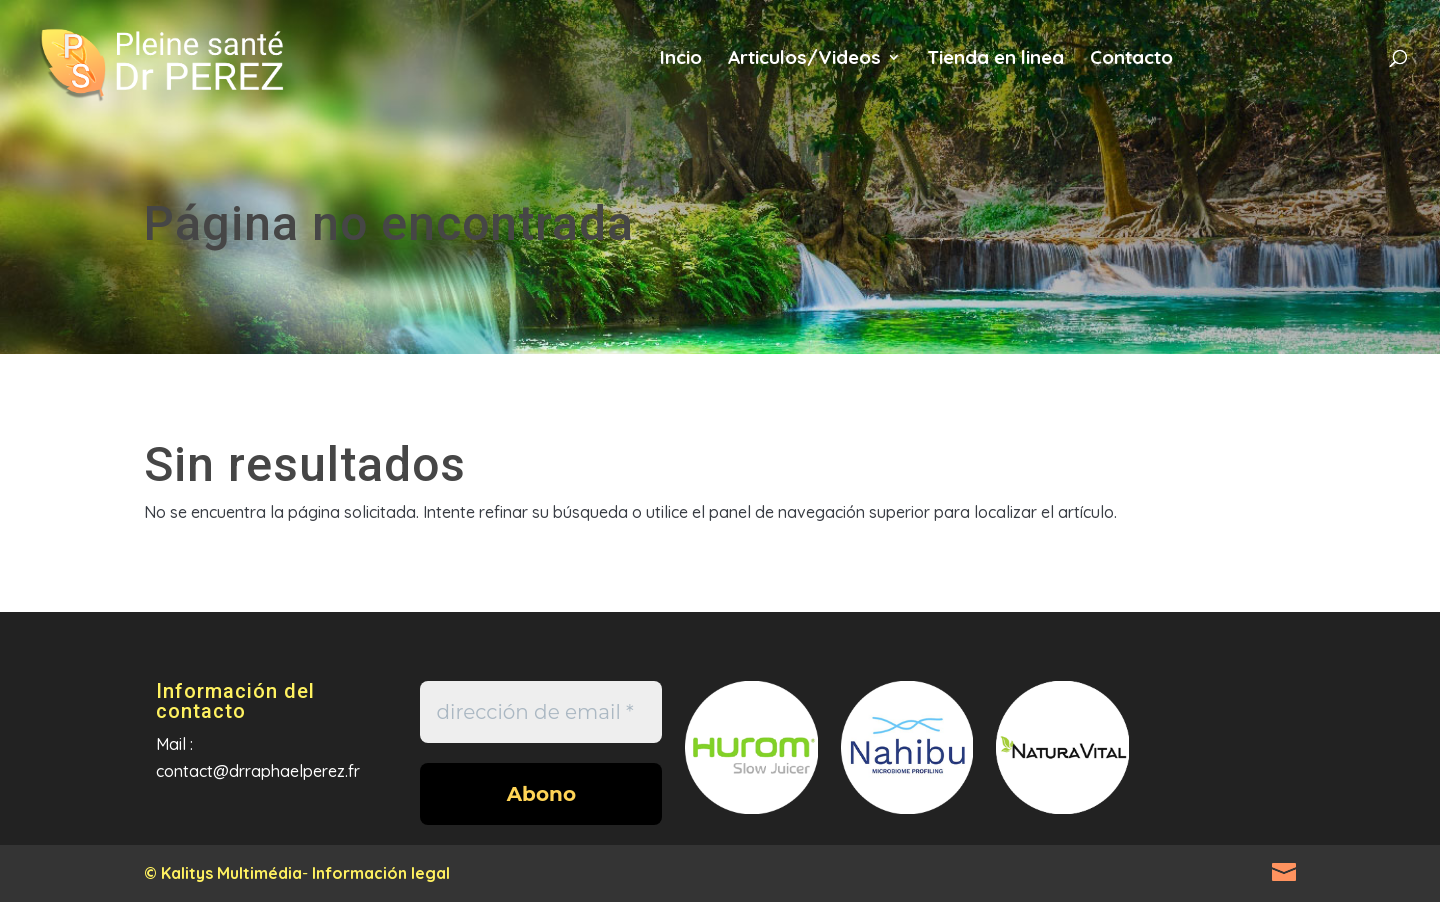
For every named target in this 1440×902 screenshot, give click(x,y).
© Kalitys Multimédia (223, 873)
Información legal (381, 873)
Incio (681, 59)
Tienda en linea (995, 59)
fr (1218, 69)
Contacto (1131, 59)
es (1348, 69)
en (1283, 69)
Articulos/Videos (804, 59)
